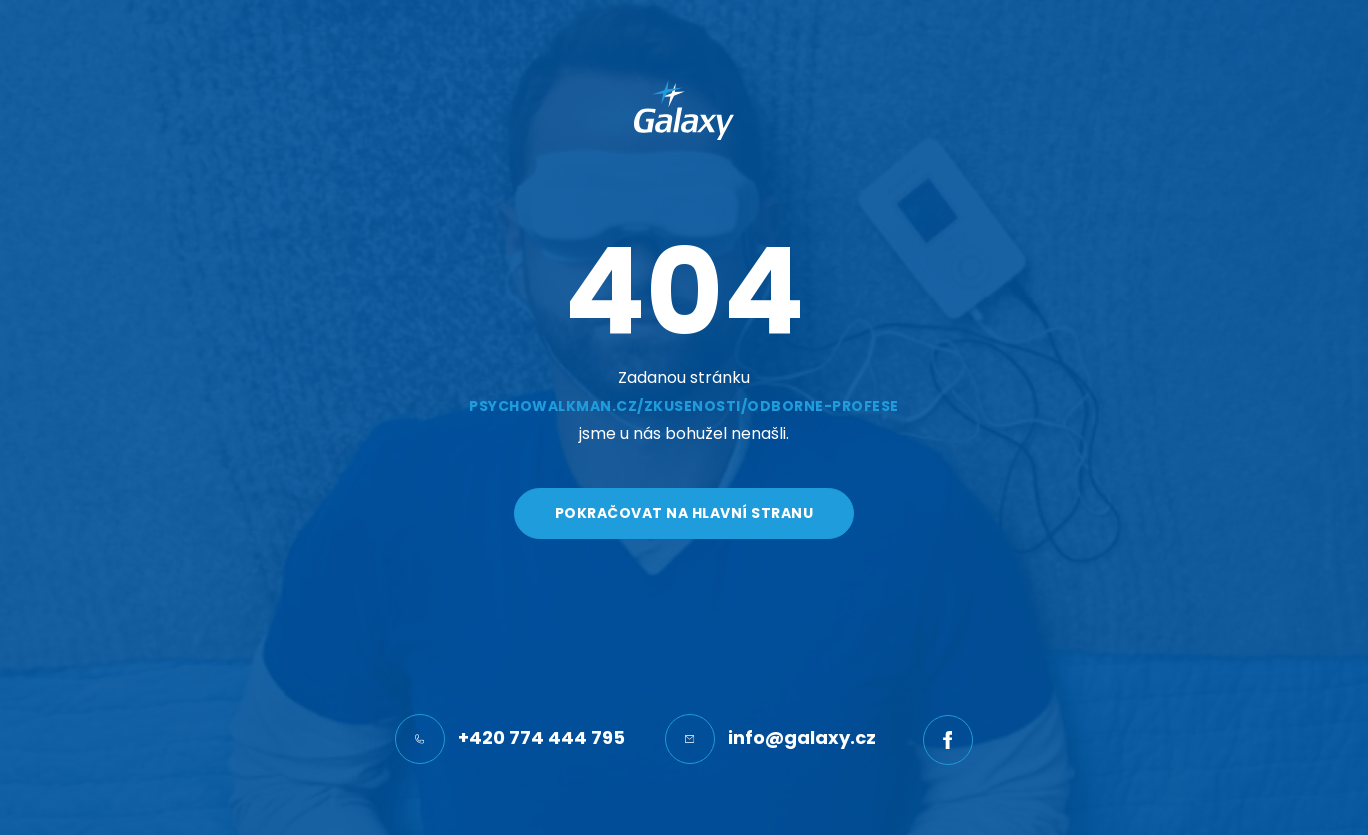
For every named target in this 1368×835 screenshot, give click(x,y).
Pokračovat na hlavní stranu (684, 513)
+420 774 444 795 (510, 739)
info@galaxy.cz (770, 739)
